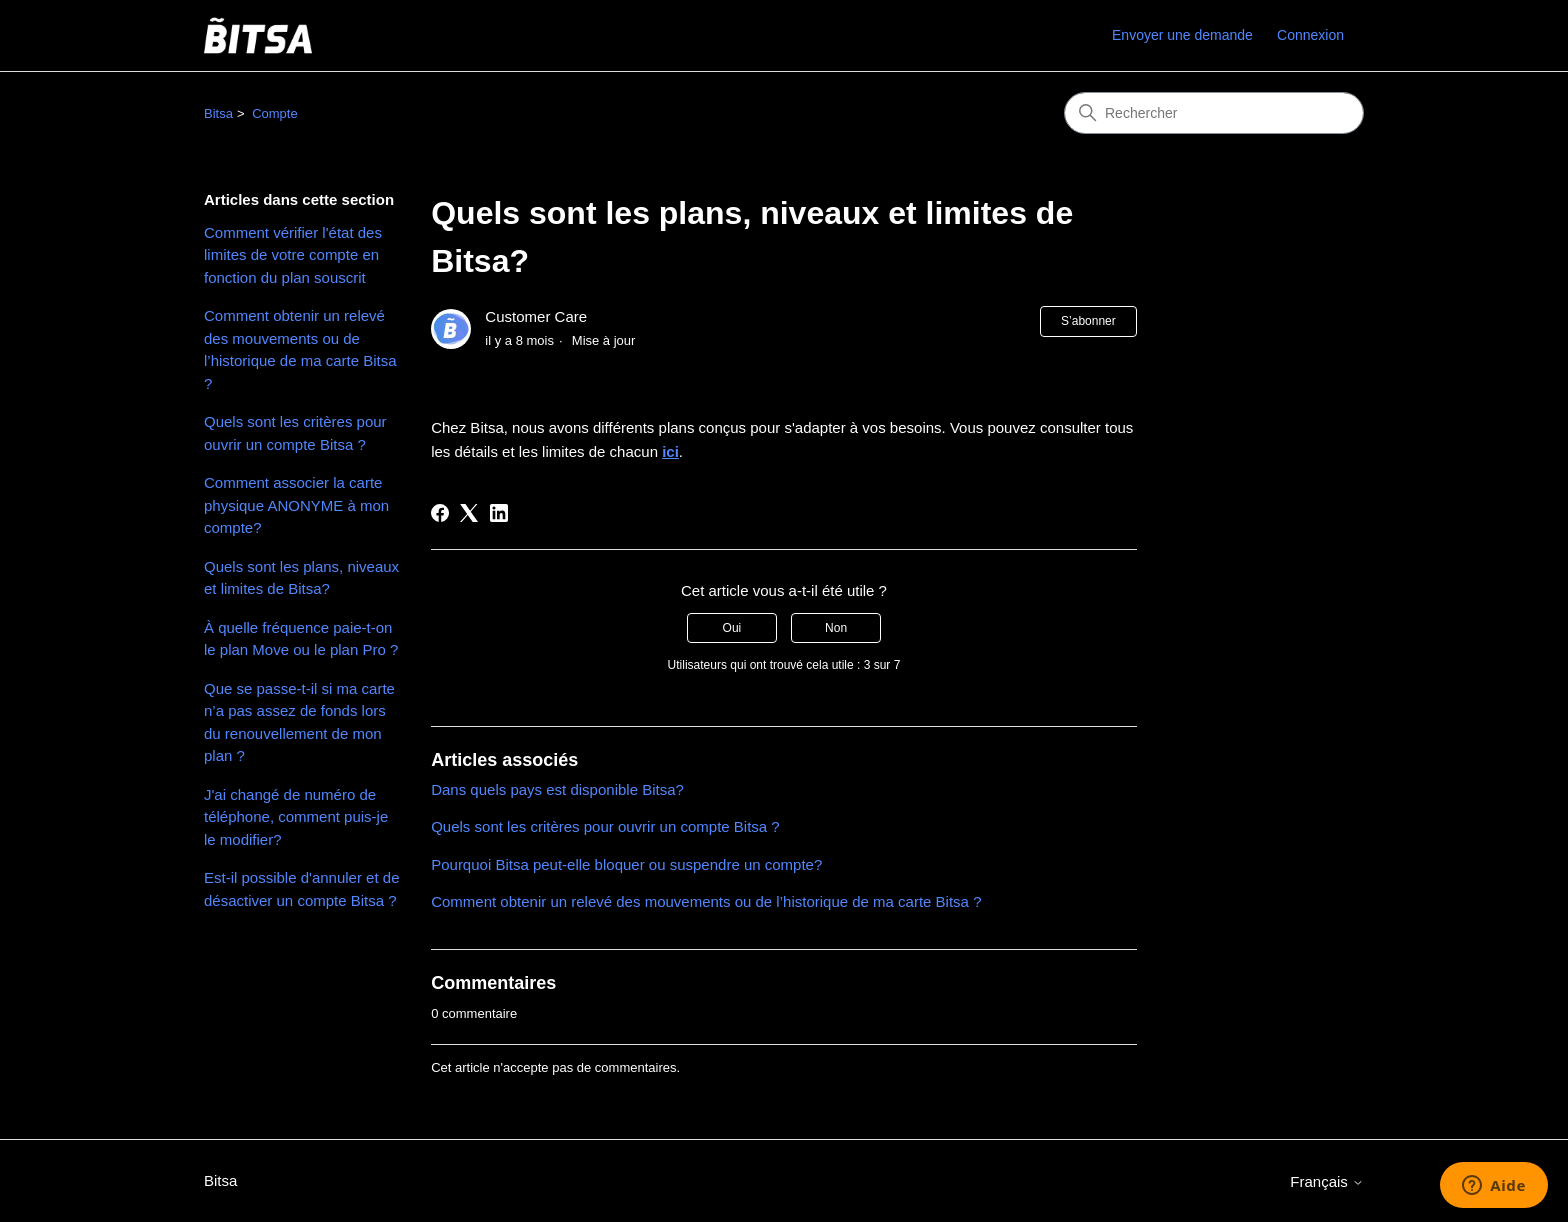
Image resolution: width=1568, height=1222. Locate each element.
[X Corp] (469, 513)
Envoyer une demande (1182, 35)
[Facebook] (440, 513)
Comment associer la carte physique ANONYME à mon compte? (296, 505)
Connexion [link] (1310, 35)
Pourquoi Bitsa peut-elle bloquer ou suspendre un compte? (626, 864)
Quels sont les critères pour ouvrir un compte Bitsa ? (295, 433)
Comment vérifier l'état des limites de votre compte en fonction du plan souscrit (293, 255)
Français (1327, 1181)
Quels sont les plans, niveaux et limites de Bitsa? (301, 578)
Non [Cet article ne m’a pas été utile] (836, 628)
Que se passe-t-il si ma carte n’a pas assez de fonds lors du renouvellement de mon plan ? (299, 722)
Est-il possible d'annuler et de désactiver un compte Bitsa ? (301, 889)
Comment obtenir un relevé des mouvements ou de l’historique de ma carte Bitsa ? (300, 349)
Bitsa (218, 113)
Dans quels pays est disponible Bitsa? (557, 789)
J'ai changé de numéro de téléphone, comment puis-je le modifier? (296, 817)
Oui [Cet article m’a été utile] (732, 628)
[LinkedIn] (499, 513)
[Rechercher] (1214, 113)
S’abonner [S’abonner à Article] (1088, 321)
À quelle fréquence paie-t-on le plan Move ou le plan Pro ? (301, 639)
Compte (275, 113)
